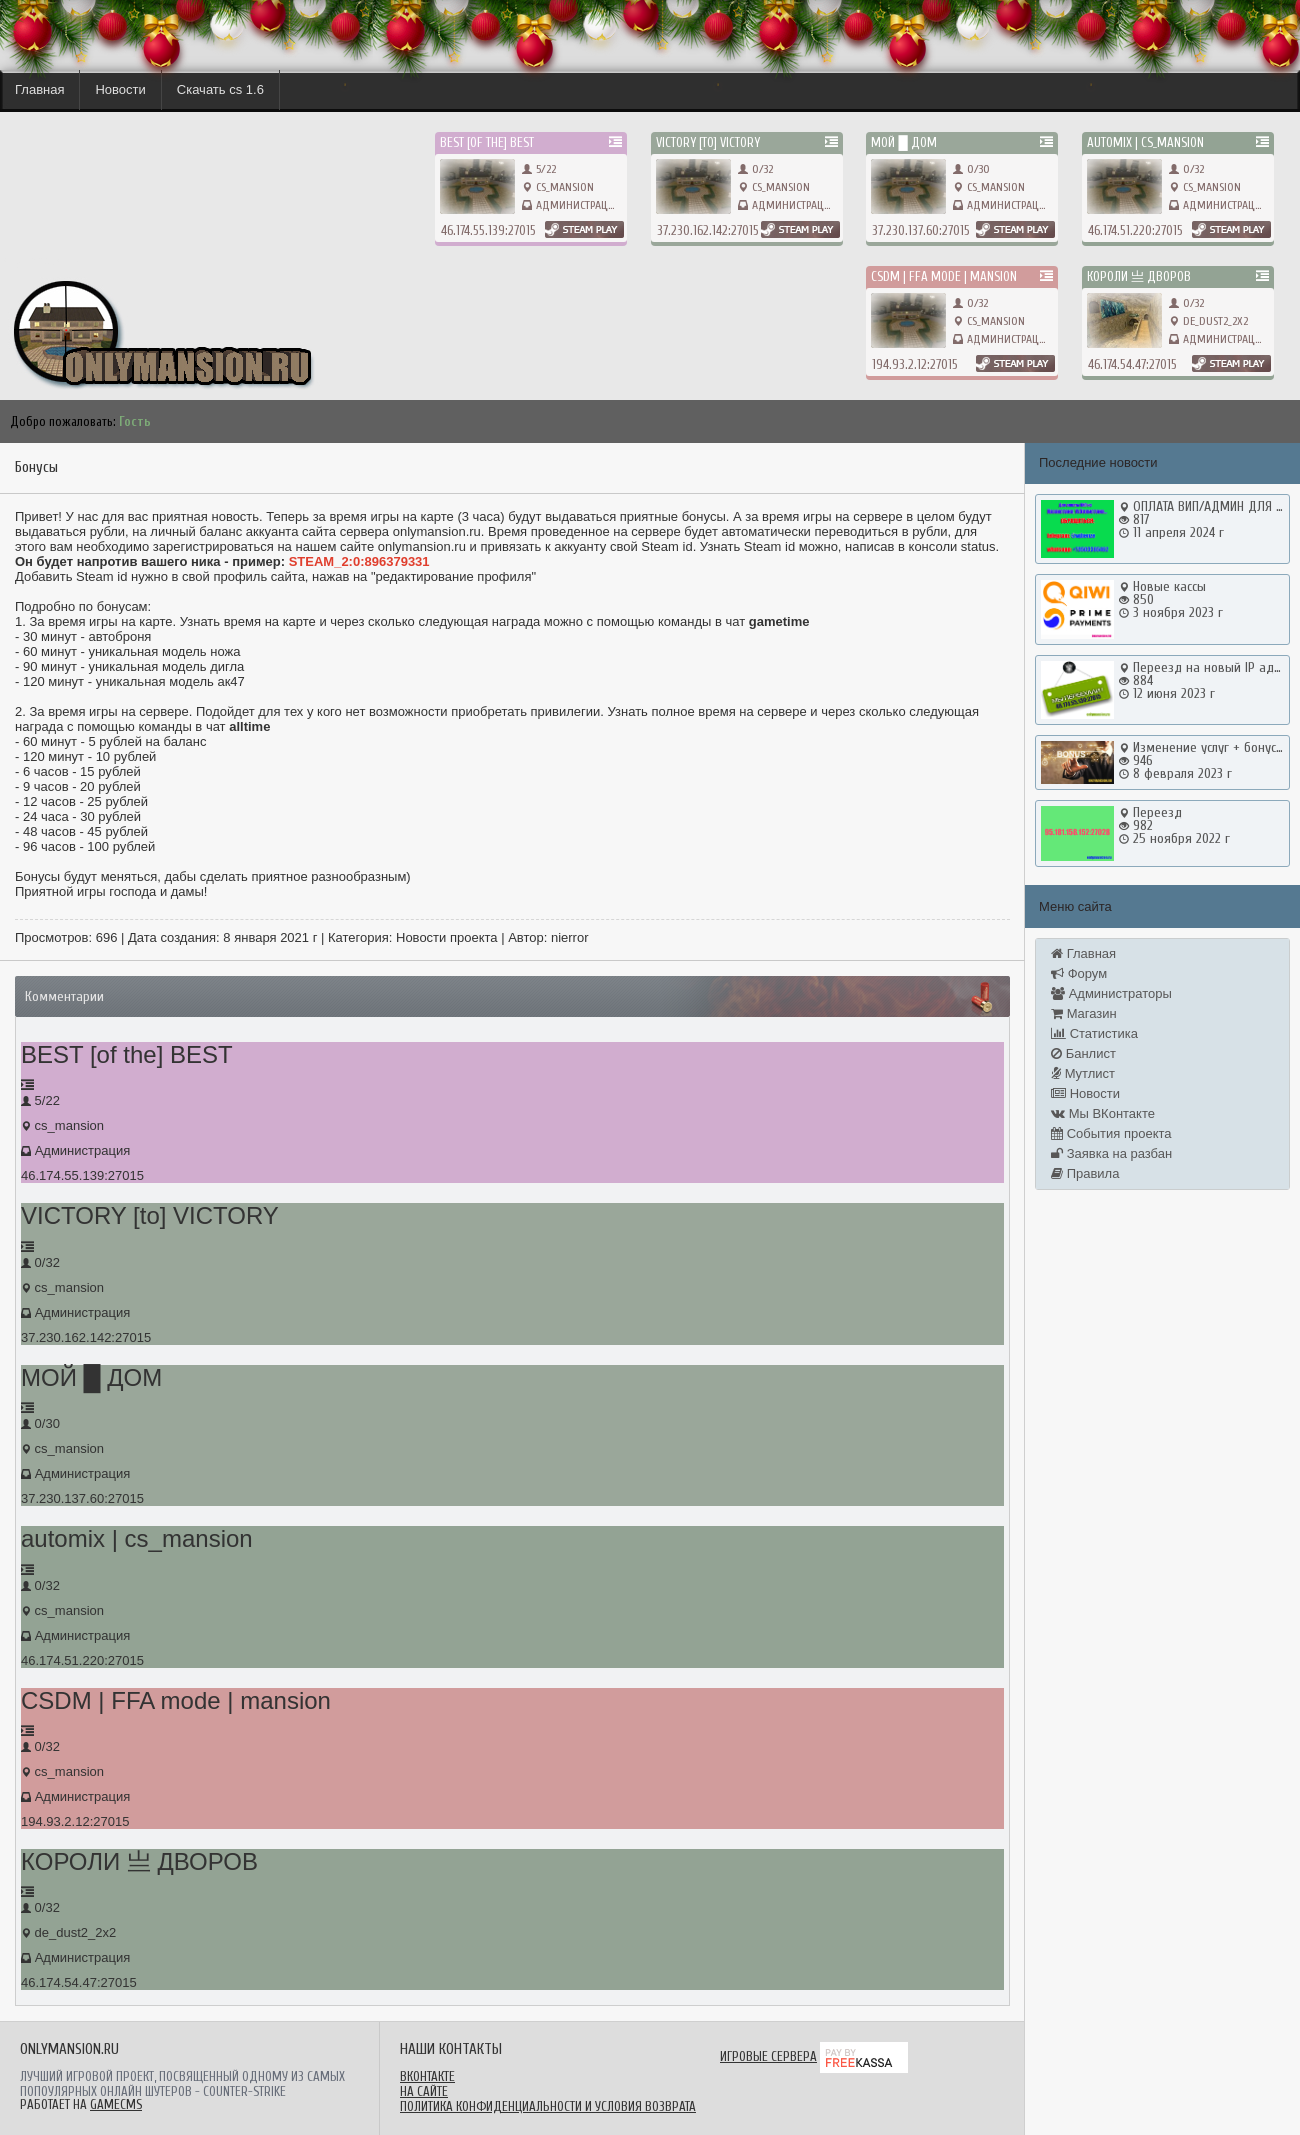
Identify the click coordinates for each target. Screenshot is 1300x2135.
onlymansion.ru (39, 260)
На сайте (424, 2091)
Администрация (578, 205)
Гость (135, 421)
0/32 (755, 169)
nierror (570, 937)
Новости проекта (447, 937)
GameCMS (116, 2104)
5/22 (539, 169)
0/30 (971, 169)
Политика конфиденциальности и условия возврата (548, 2106)
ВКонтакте (427, 2076)
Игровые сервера (768, 2056)
